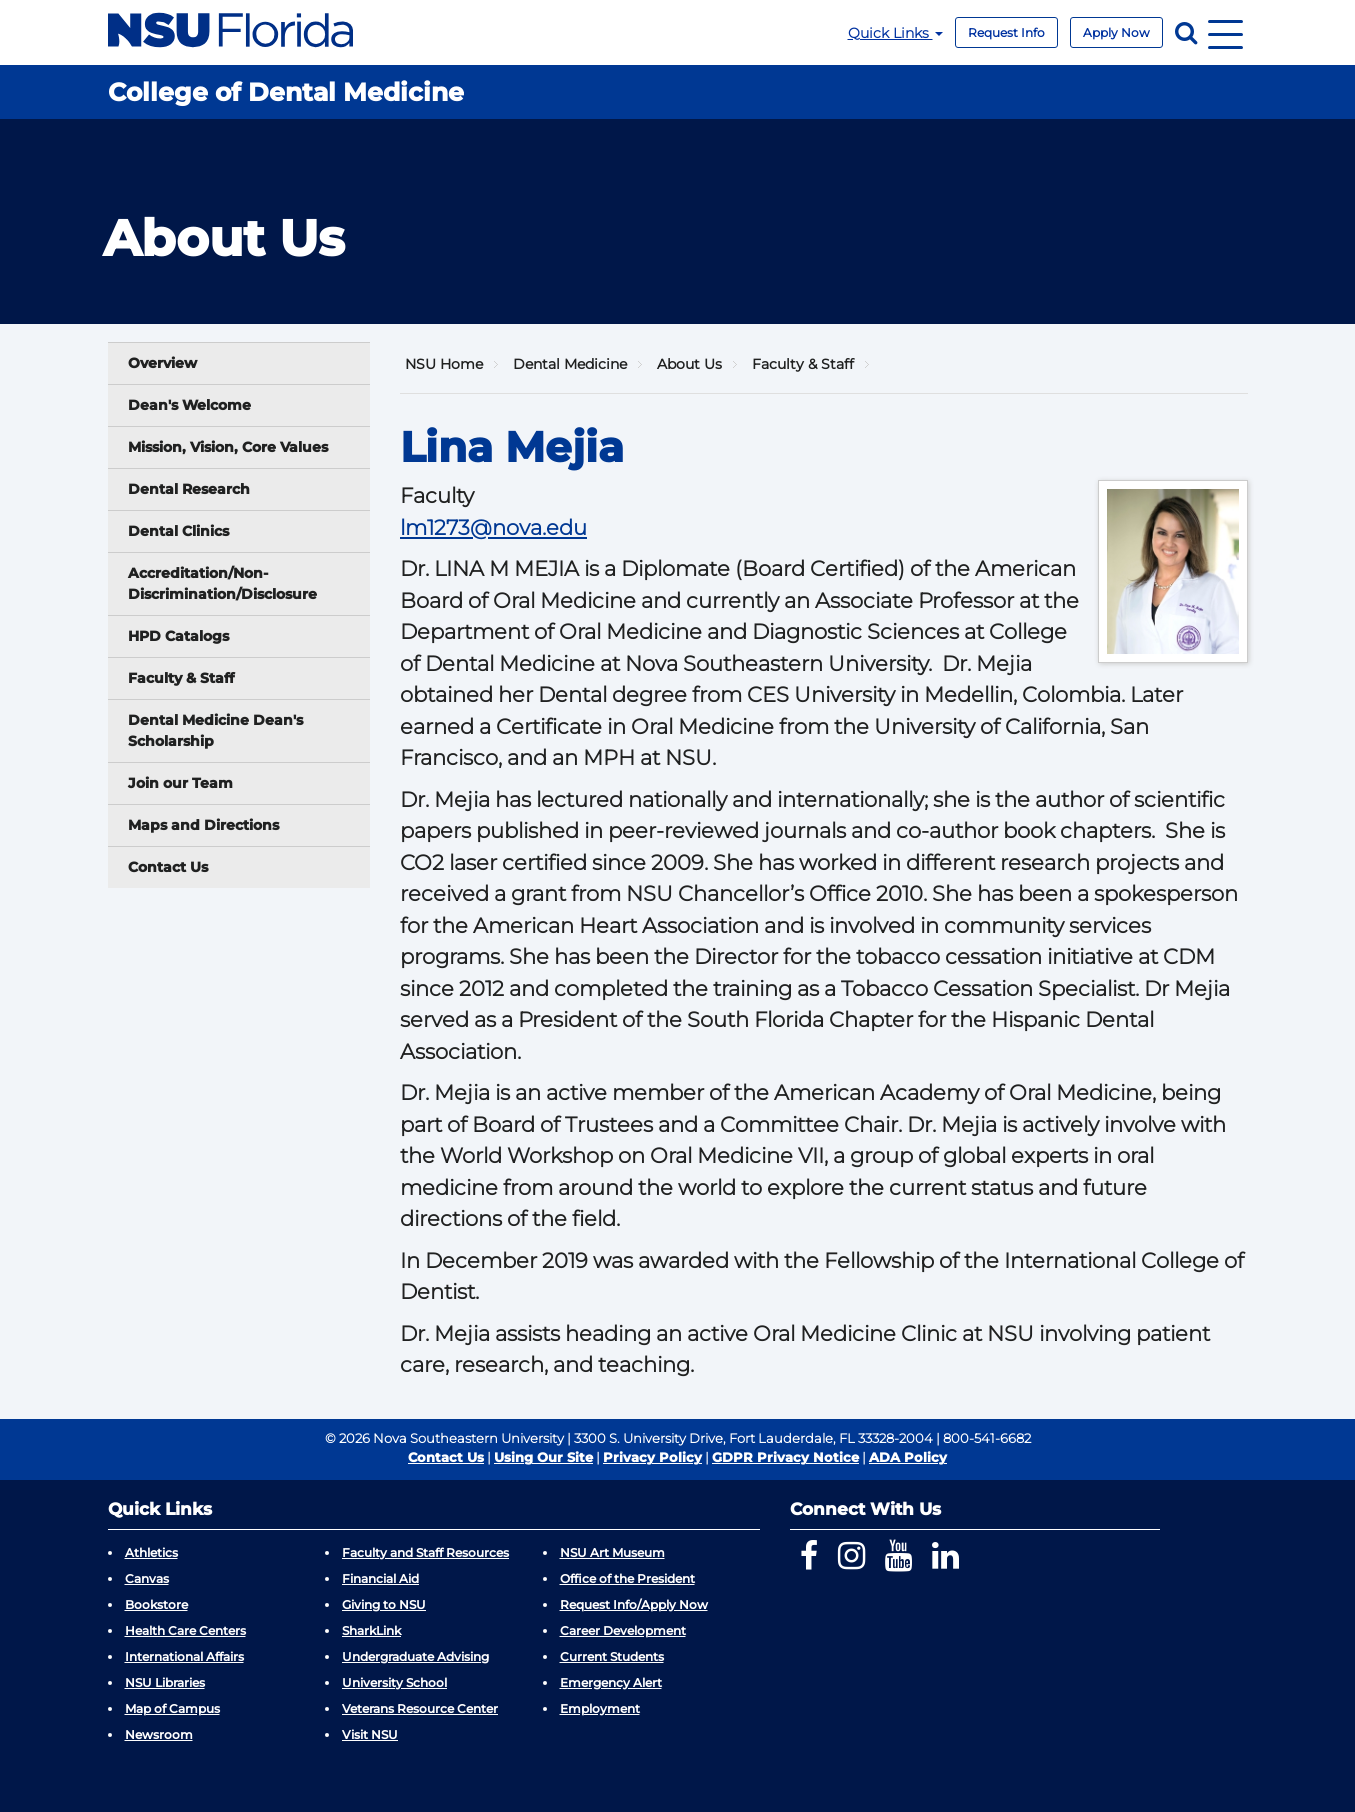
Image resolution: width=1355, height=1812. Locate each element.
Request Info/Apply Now (634, 1604)
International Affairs (184, 1656)
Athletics (151, 1552)
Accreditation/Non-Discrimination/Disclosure (222, 583)
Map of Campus (172, 1708)
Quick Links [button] (895, 33)
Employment (600, 1708)
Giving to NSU (384, 1604)
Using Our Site (543, 1457)
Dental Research (189, 489)
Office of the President (627, 1578)
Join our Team (180, 783)
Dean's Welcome (189, 405)
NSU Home (444, 364)
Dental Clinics (178, 531)
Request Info (1006, 32)
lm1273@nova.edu (493, 527)
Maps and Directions (203, 825)
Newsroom (159, 1734)
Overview (162, 363)
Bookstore (156, 1604)
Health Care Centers (185, 1630)
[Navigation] (1225, 32)
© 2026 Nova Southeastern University (444, 1438)
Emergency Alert (611, 1682)
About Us (689, 364)
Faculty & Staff (181, 678)
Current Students (612, 1656)
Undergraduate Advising (415, 1656)
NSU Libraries (165, 1682)
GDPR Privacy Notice (785, 1457)
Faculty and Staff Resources (425, 1552)
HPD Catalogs (178, 636)
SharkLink (371, 1630)
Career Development (623, 1630)
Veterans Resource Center (420, 1708)
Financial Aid (380, 1578)
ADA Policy (908, 1457)
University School (394, 1682)
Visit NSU (370, 1734)
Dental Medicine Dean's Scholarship (215, 730)
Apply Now (1116, 32)
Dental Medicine (570, 364)
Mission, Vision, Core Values (228, 447)
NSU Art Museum (612, 1552)
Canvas (147, 1578)
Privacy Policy (652, 1457)
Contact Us (168, 867)
